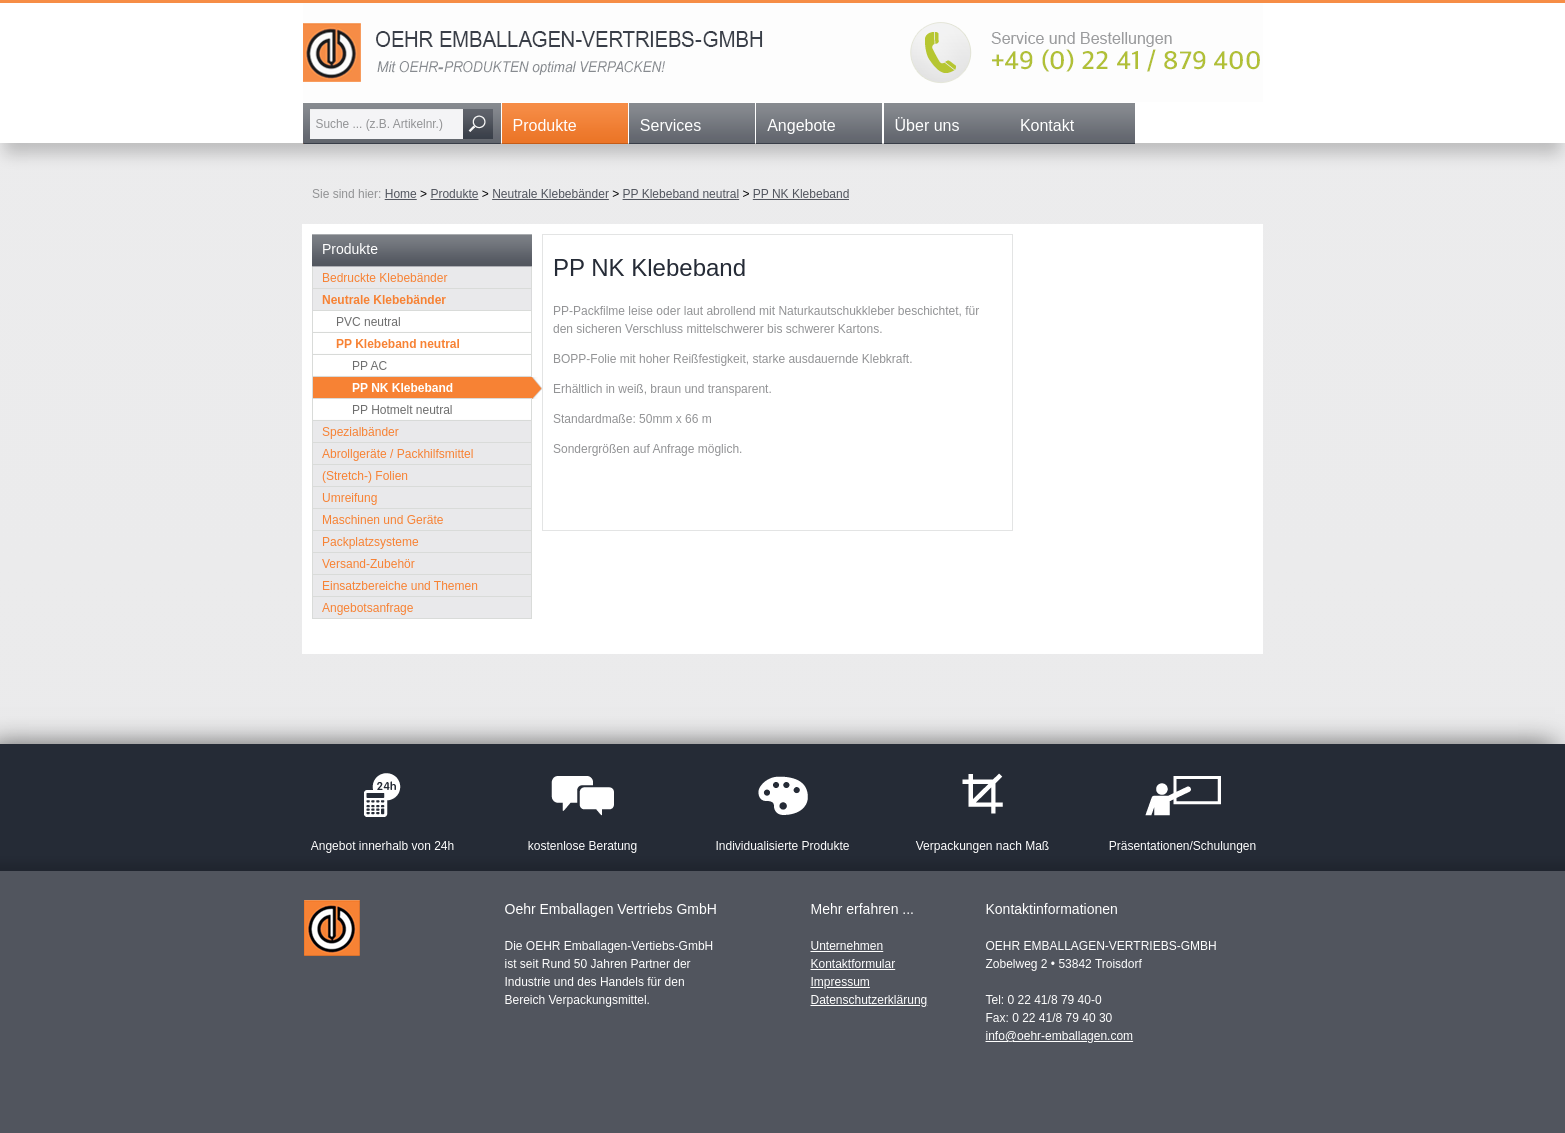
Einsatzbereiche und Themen (400, 586)
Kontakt (1047, 125)
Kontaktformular (853, 964)
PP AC (369, 366)
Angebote (801, 125)
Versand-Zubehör (368, 564)
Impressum (840, 982)
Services (670, 125)
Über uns (927, 125)
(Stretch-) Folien (365, 476)
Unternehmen (847, 946)
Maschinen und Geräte (382, 520)
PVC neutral (368, 322)
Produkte (545, 125)
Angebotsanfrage (367, 608)
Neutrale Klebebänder (550, 194)
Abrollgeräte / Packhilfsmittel (397, 454)
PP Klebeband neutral (681, 194)
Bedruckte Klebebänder (384, 278)
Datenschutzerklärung (869, 1000)
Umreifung (349, 498)
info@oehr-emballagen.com (1060, 1036)
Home (401, 194)
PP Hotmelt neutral (402, 410)
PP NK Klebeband (801, 194)
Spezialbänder (360, 432)
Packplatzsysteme (370, 542)
